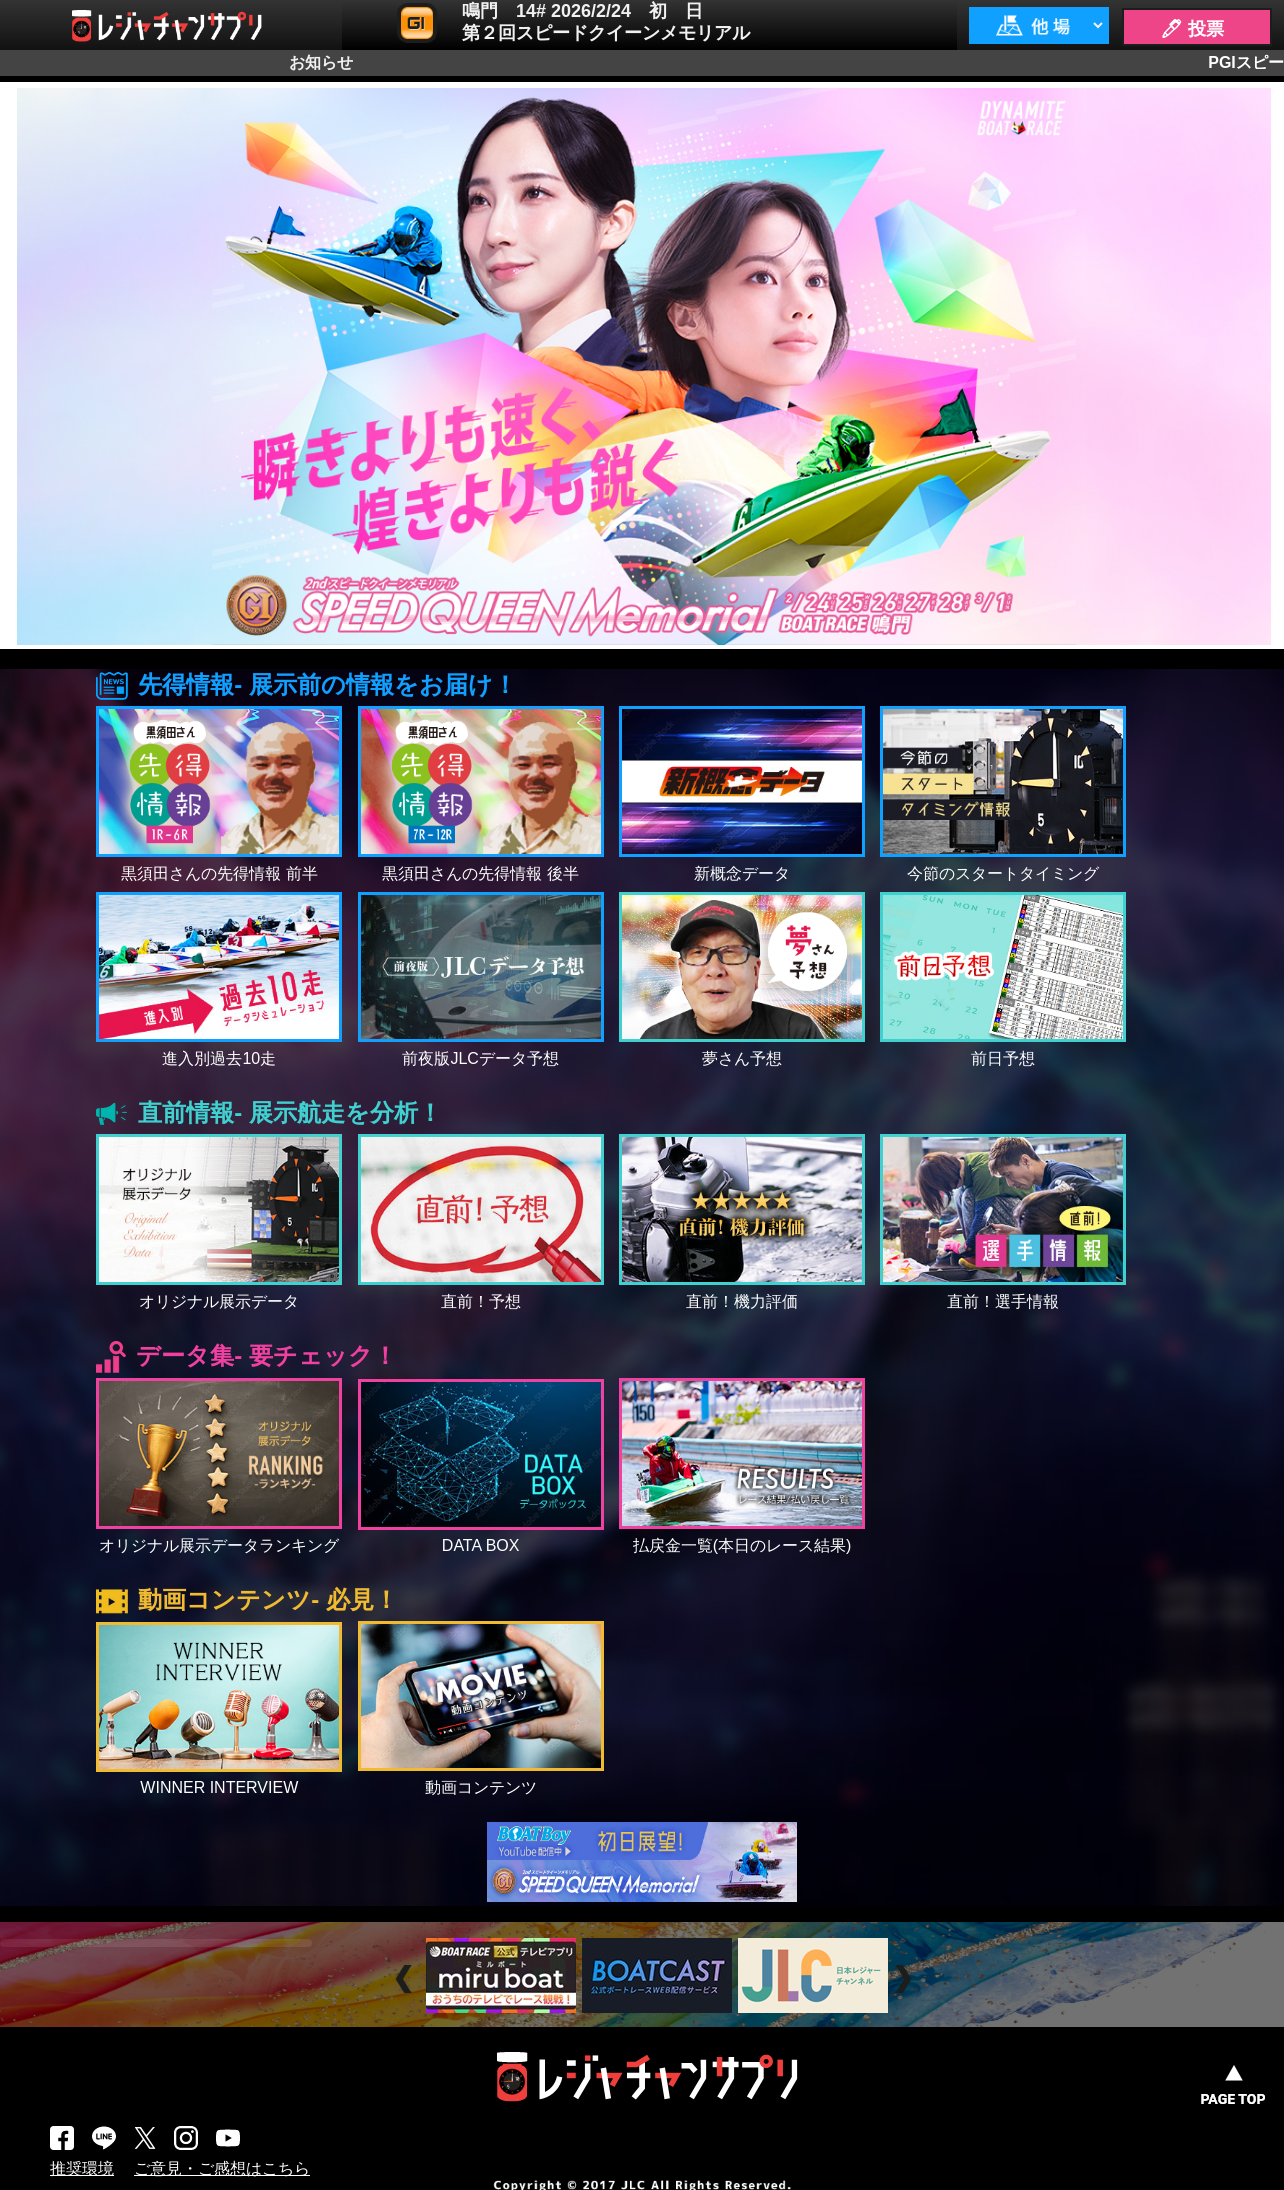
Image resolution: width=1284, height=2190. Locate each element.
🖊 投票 (1192, 29)
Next (905, 1978)
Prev (406, 1978)
